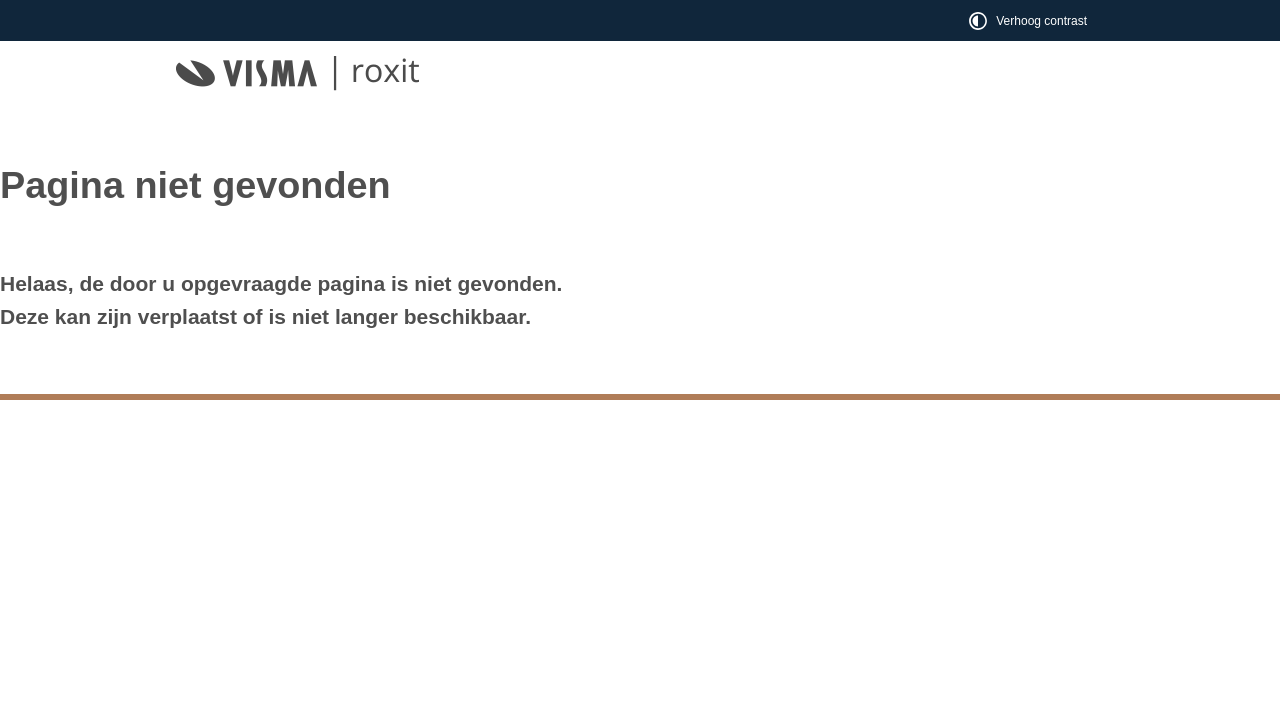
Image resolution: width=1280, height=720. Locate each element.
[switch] (1029, 20)
